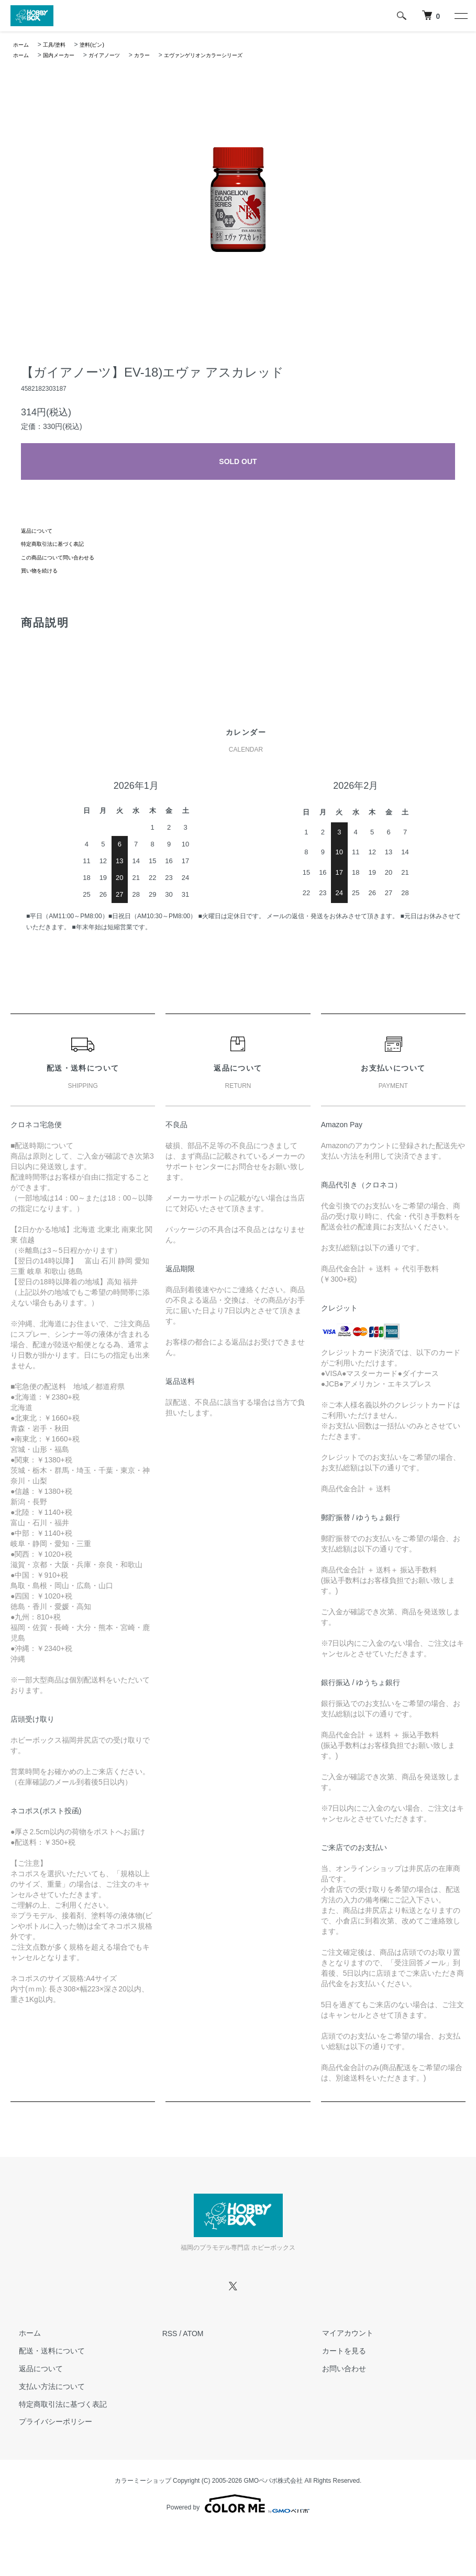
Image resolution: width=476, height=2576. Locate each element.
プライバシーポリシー (47, 2422)
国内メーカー (65, 55)
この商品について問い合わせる (65, 557)
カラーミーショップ (143, 2480)
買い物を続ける (43, 570)
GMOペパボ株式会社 (273, 2480)
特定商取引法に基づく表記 (58, 543)
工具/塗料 (59, 44)
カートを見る (336, 2351)
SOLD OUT (238, 461)
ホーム (22, 44)
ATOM (193, 2333)
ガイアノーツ (117, 55)
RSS (170, 2333)
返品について (40, 530)
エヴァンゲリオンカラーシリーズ (230, 55)
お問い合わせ (336, 2368)
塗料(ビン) (101, 44)
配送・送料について (43, 2351)
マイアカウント (339, 2333)
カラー (159, 55)
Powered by (238, 2503)
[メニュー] (460, 15)
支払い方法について (43, 2386)
